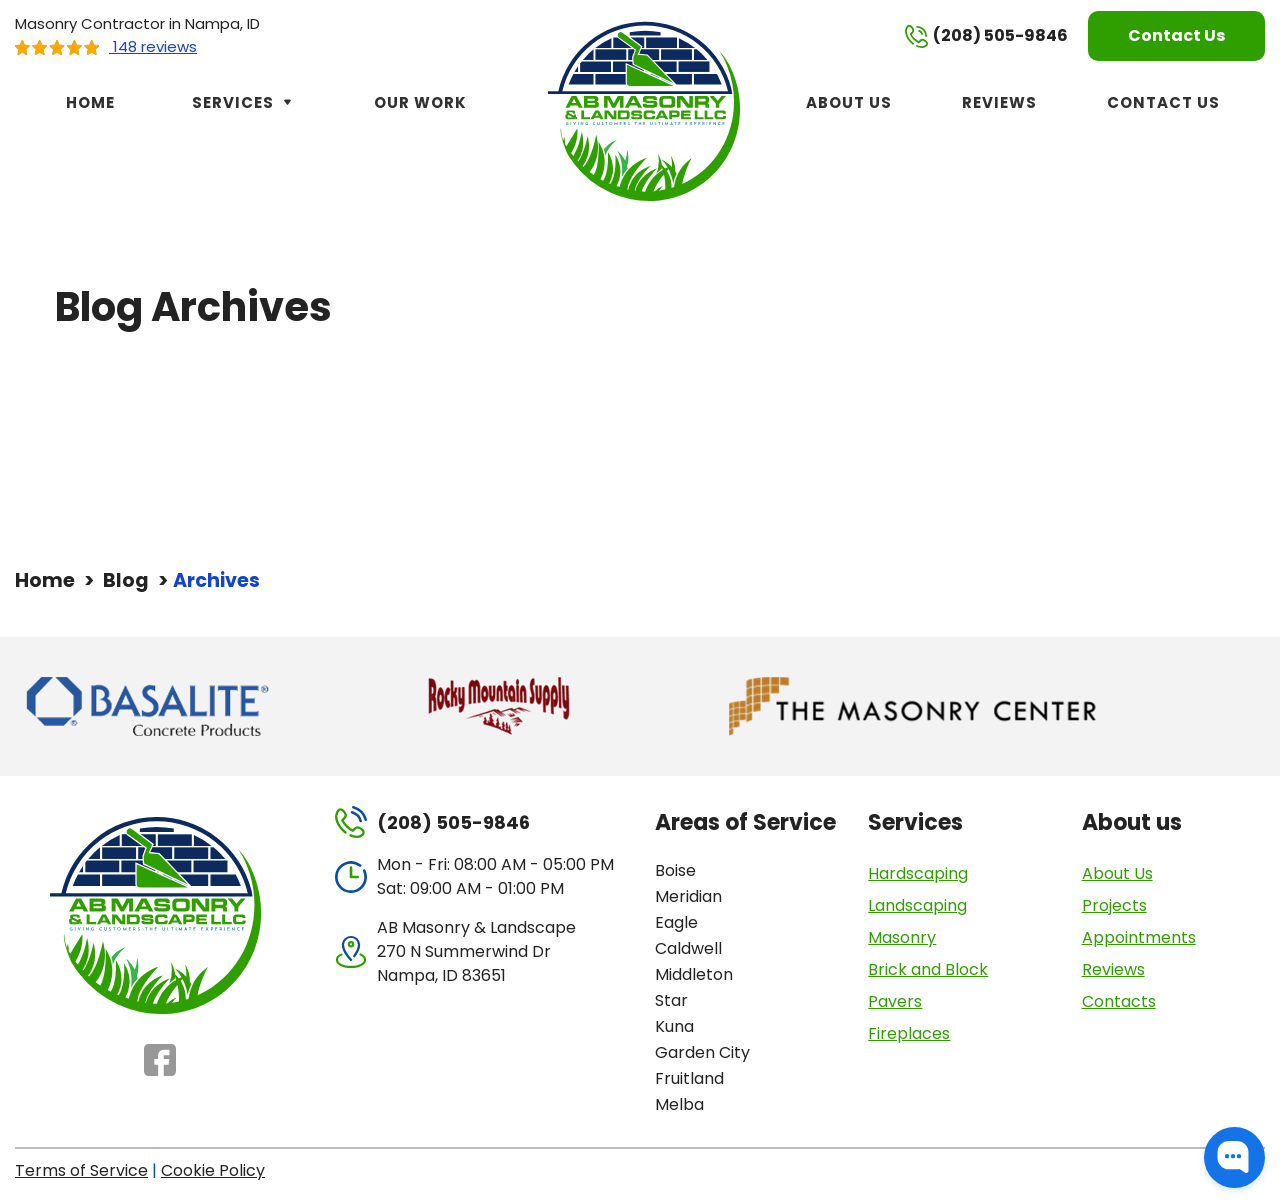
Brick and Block (928, 969)
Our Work (420, 102)
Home (90, 102)
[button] (1234, 1157)
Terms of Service (81, 1170)
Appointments (1139, 937)
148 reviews (106, 46)
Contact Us (1176, 35)
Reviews (999, 102)
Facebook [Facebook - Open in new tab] (160, 1060)
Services (245, 103)
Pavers (895, 1001)
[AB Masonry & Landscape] (647, 109)
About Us (849, 102)
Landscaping (917, 905)
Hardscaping (918, 873)
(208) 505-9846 (986, 36)
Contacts (1119, 1001)
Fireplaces (909, 1033)
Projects (1114, 905)
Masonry (902, 937)
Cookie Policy (213, 1170)
